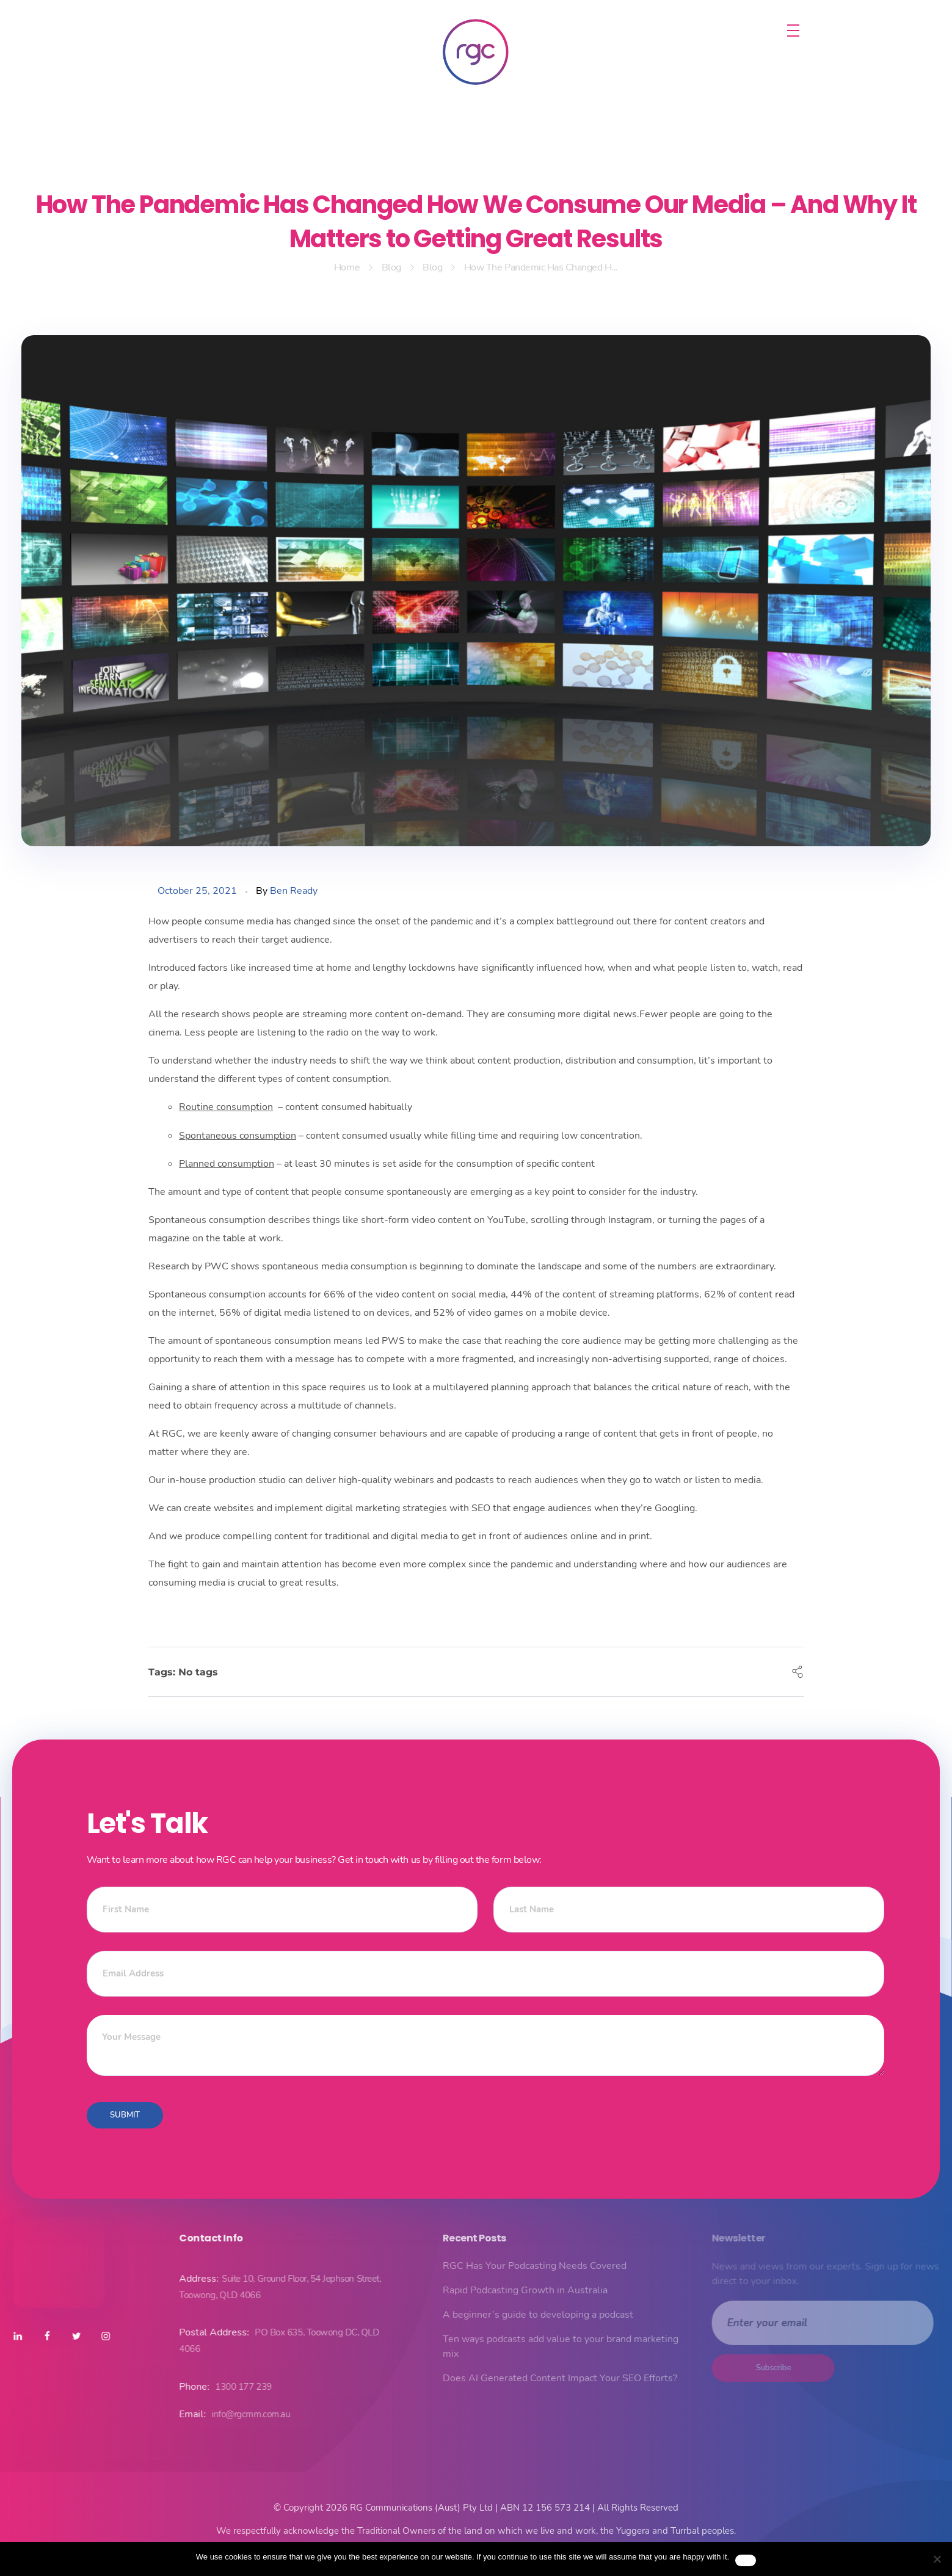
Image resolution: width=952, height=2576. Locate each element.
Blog (391, 267)
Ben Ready (294, 891)
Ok (745, 2560)
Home (347, 267)
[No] (937, 2559)
